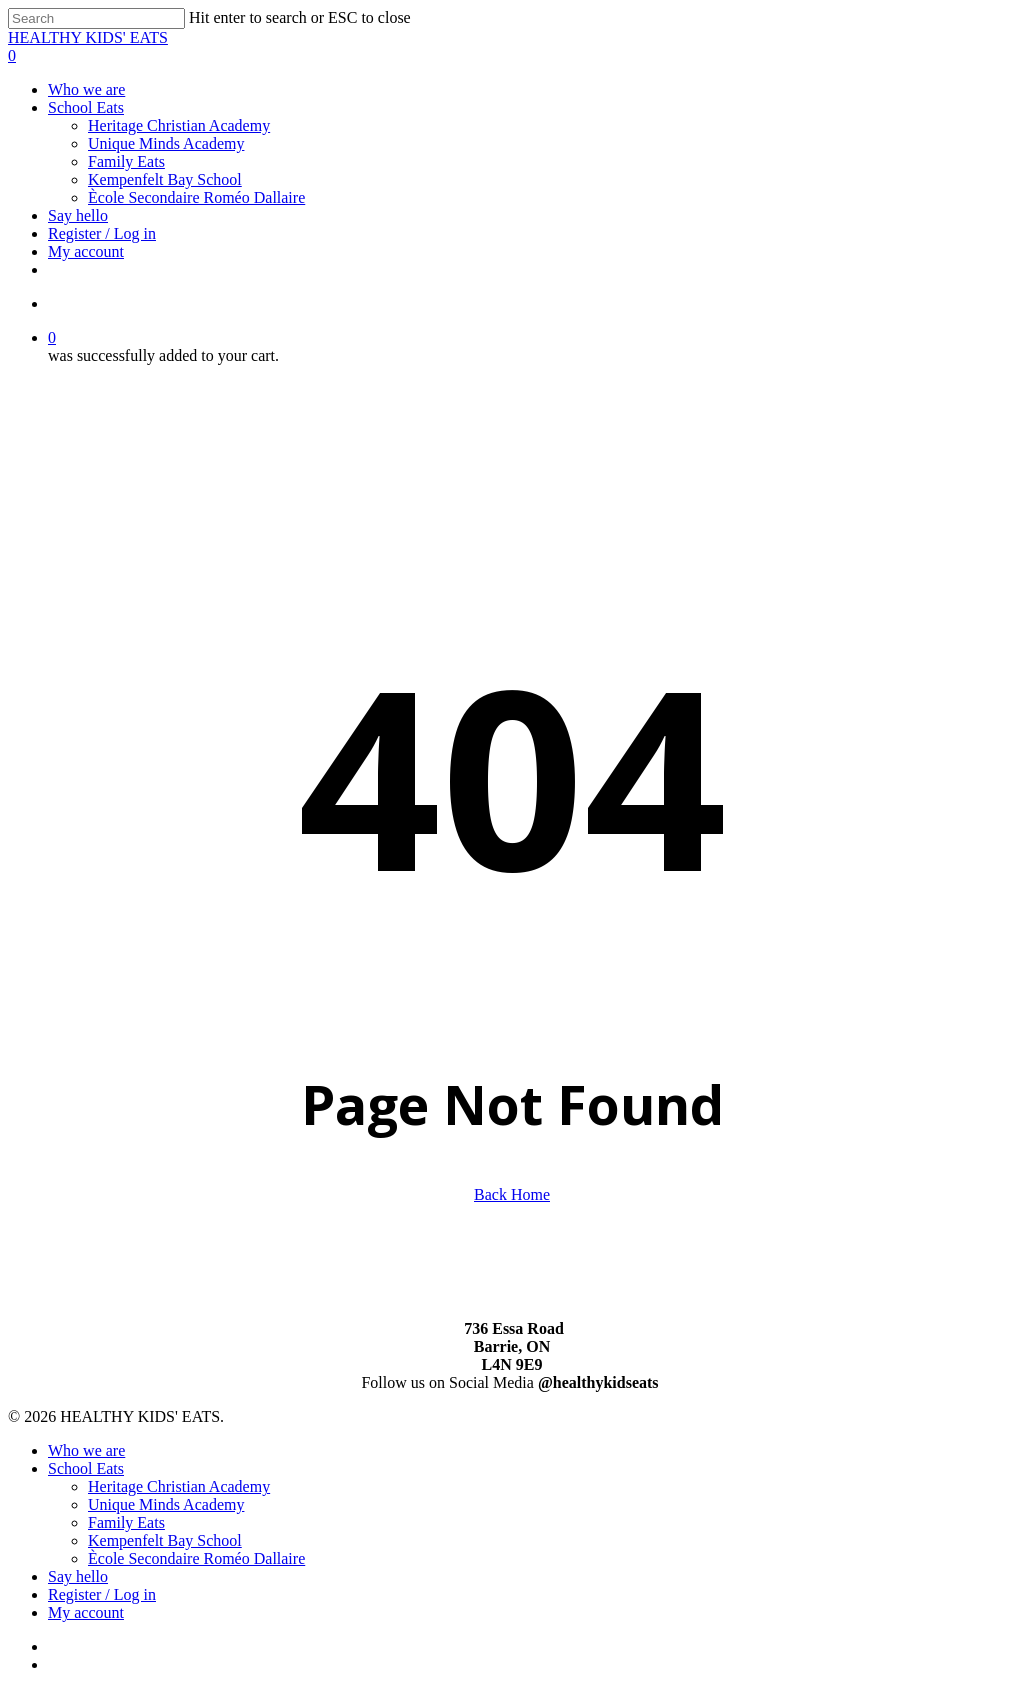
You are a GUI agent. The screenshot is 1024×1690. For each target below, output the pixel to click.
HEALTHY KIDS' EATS (88, 37)
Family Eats (126, 1522)
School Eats (86, 1468)
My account (86, 1612)
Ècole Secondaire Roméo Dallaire (196, 1558)
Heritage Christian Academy (179, 1486)
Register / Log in (102, 1594)
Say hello (78, 1576)
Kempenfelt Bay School (165, 1540)
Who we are (86, 1450)
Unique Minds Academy (166, 1504)
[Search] (96, 18)
